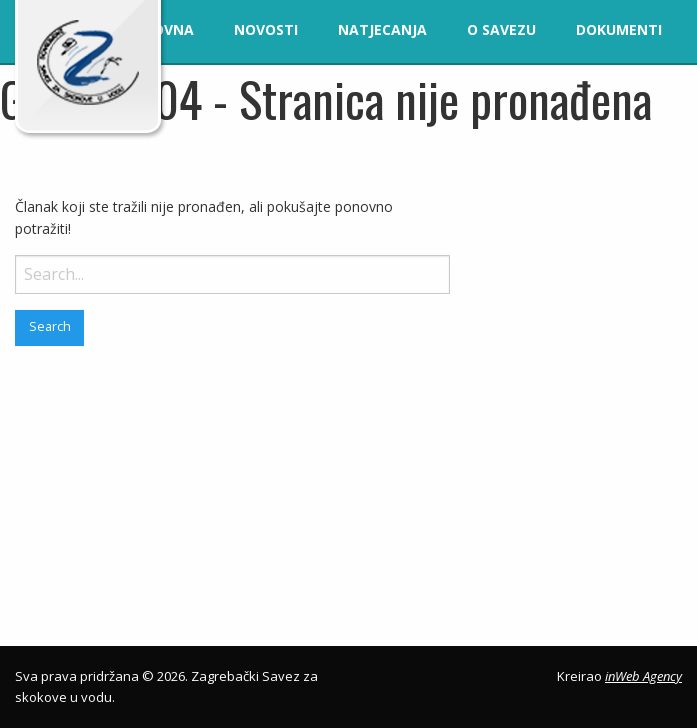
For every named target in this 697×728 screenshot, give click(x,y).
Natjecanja (382, 29)
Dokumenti (619, 29)
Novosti (266, 29)
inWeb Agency (643, 676)
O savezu (501, 29)
